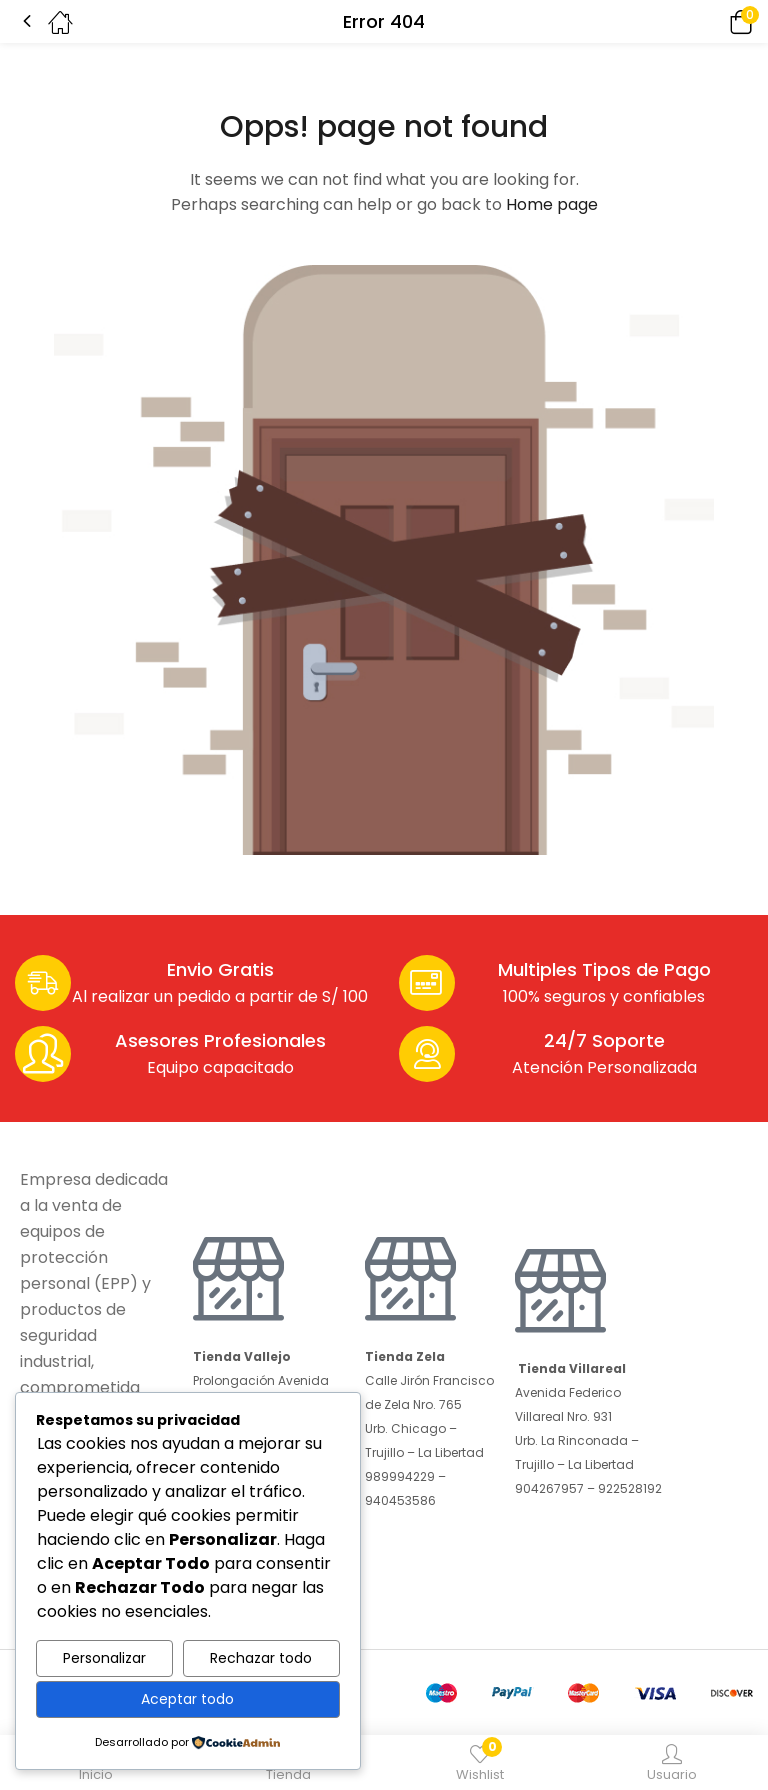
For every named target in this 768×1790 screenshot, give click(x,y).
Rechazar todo (261, 1658)
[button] (713, 21)
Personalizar (104, 1658)
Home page (552, 204)
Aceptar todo (187, 1699)
